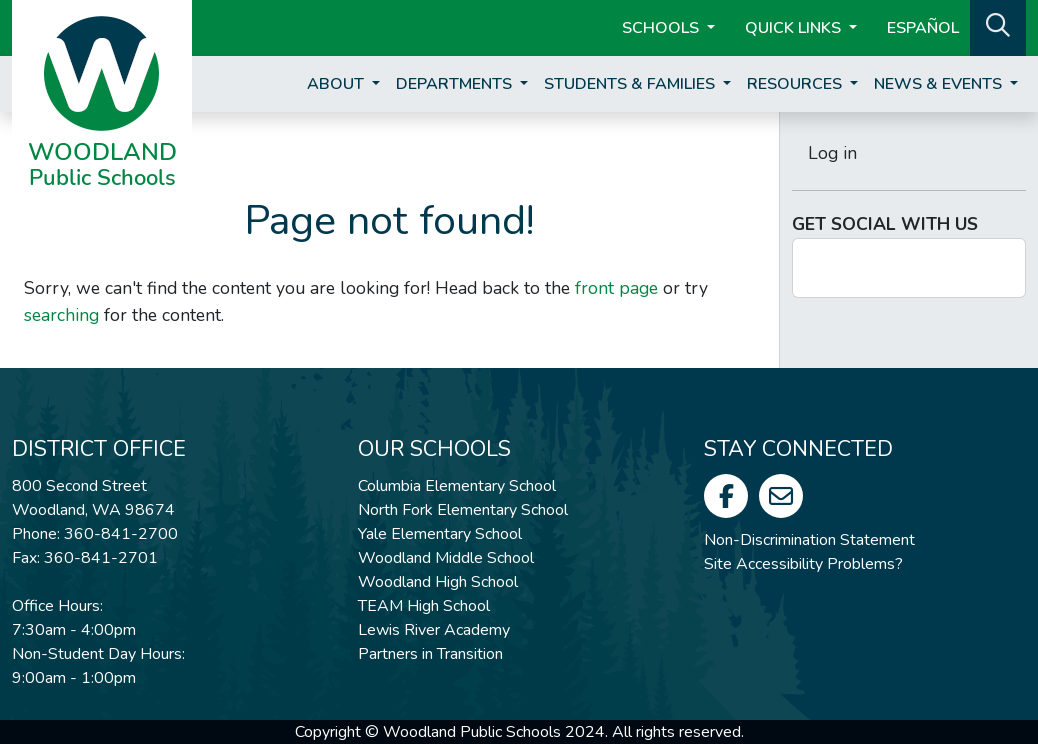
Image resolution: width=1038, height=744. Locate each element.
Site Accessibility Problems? (803, 564)
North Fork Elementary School (463, 510)
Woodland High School (438, 582)
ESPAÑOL (923, 28)
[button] (998, 26)
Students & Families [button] (631, 84)
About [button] (337, 84)
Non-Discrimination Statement (809, 540)
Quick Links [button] (795, 28)
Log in (832, 153)
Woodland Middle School (446, 558)
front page (616, 288)
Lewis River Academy (434, 630)
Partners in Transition (430, 654)
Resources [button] (796, 84)
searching (61, 315)
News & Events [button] (940, 84)
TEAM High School (424, 606)
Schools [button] (662, 28)
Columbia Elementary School (457, 486)
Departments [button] (456, 84)
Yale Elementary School (440, 534)
